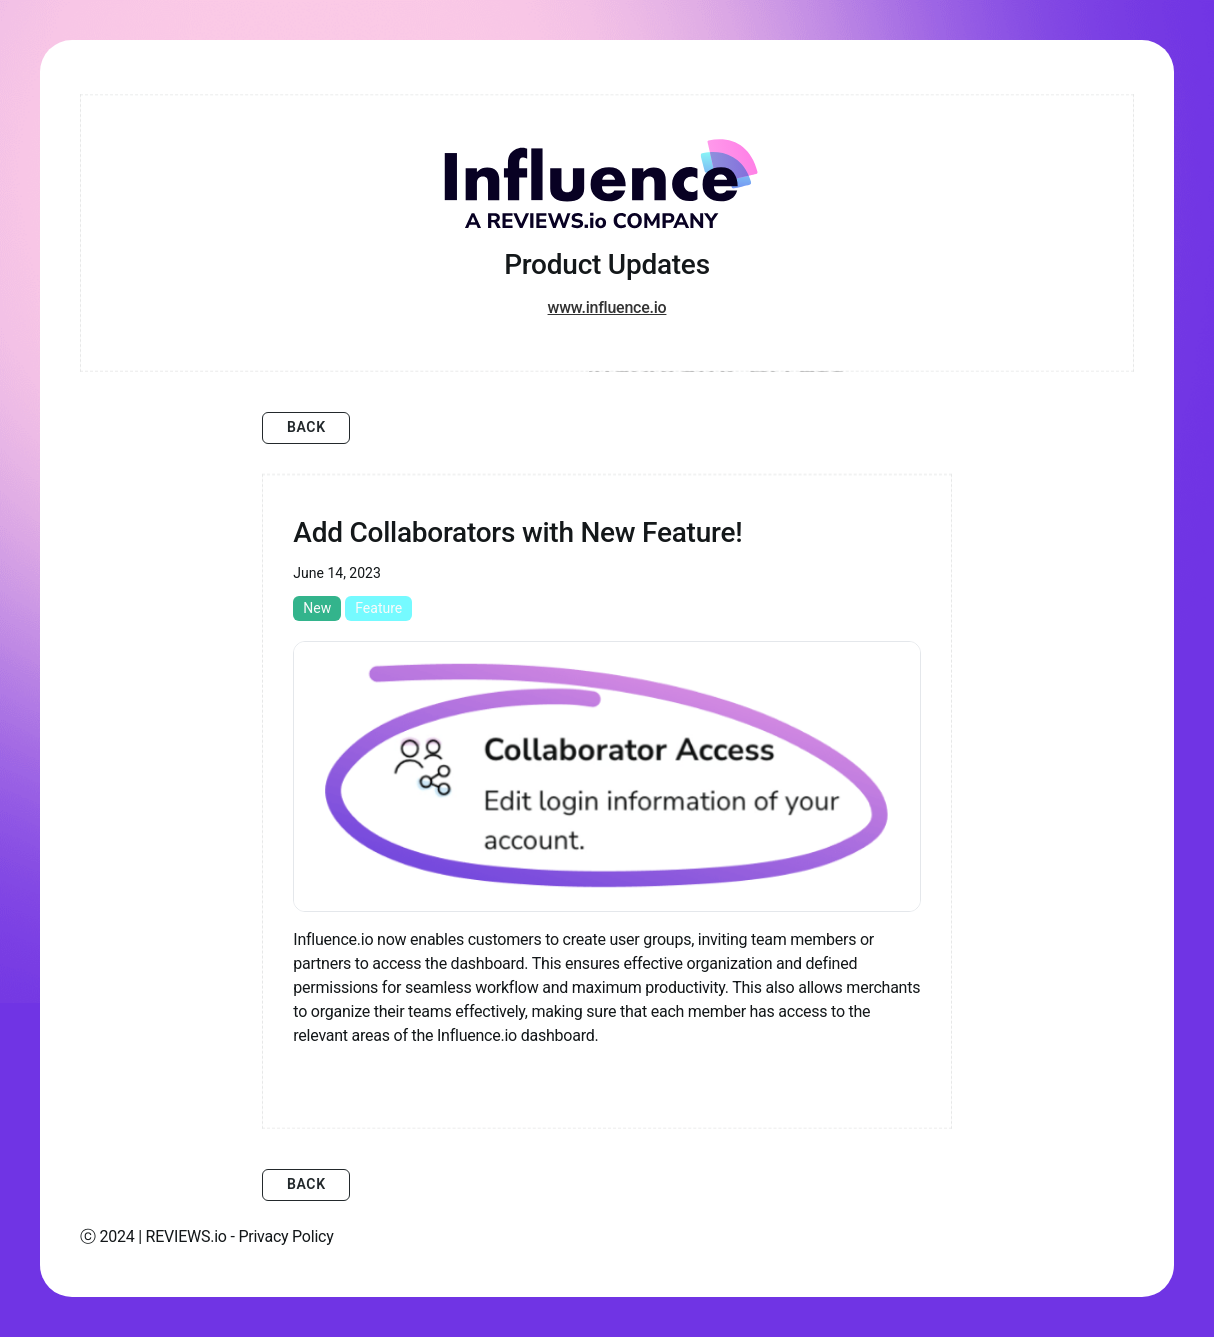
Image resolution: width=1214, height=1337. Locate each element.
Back (306, 427)
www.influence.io (607, 307)
